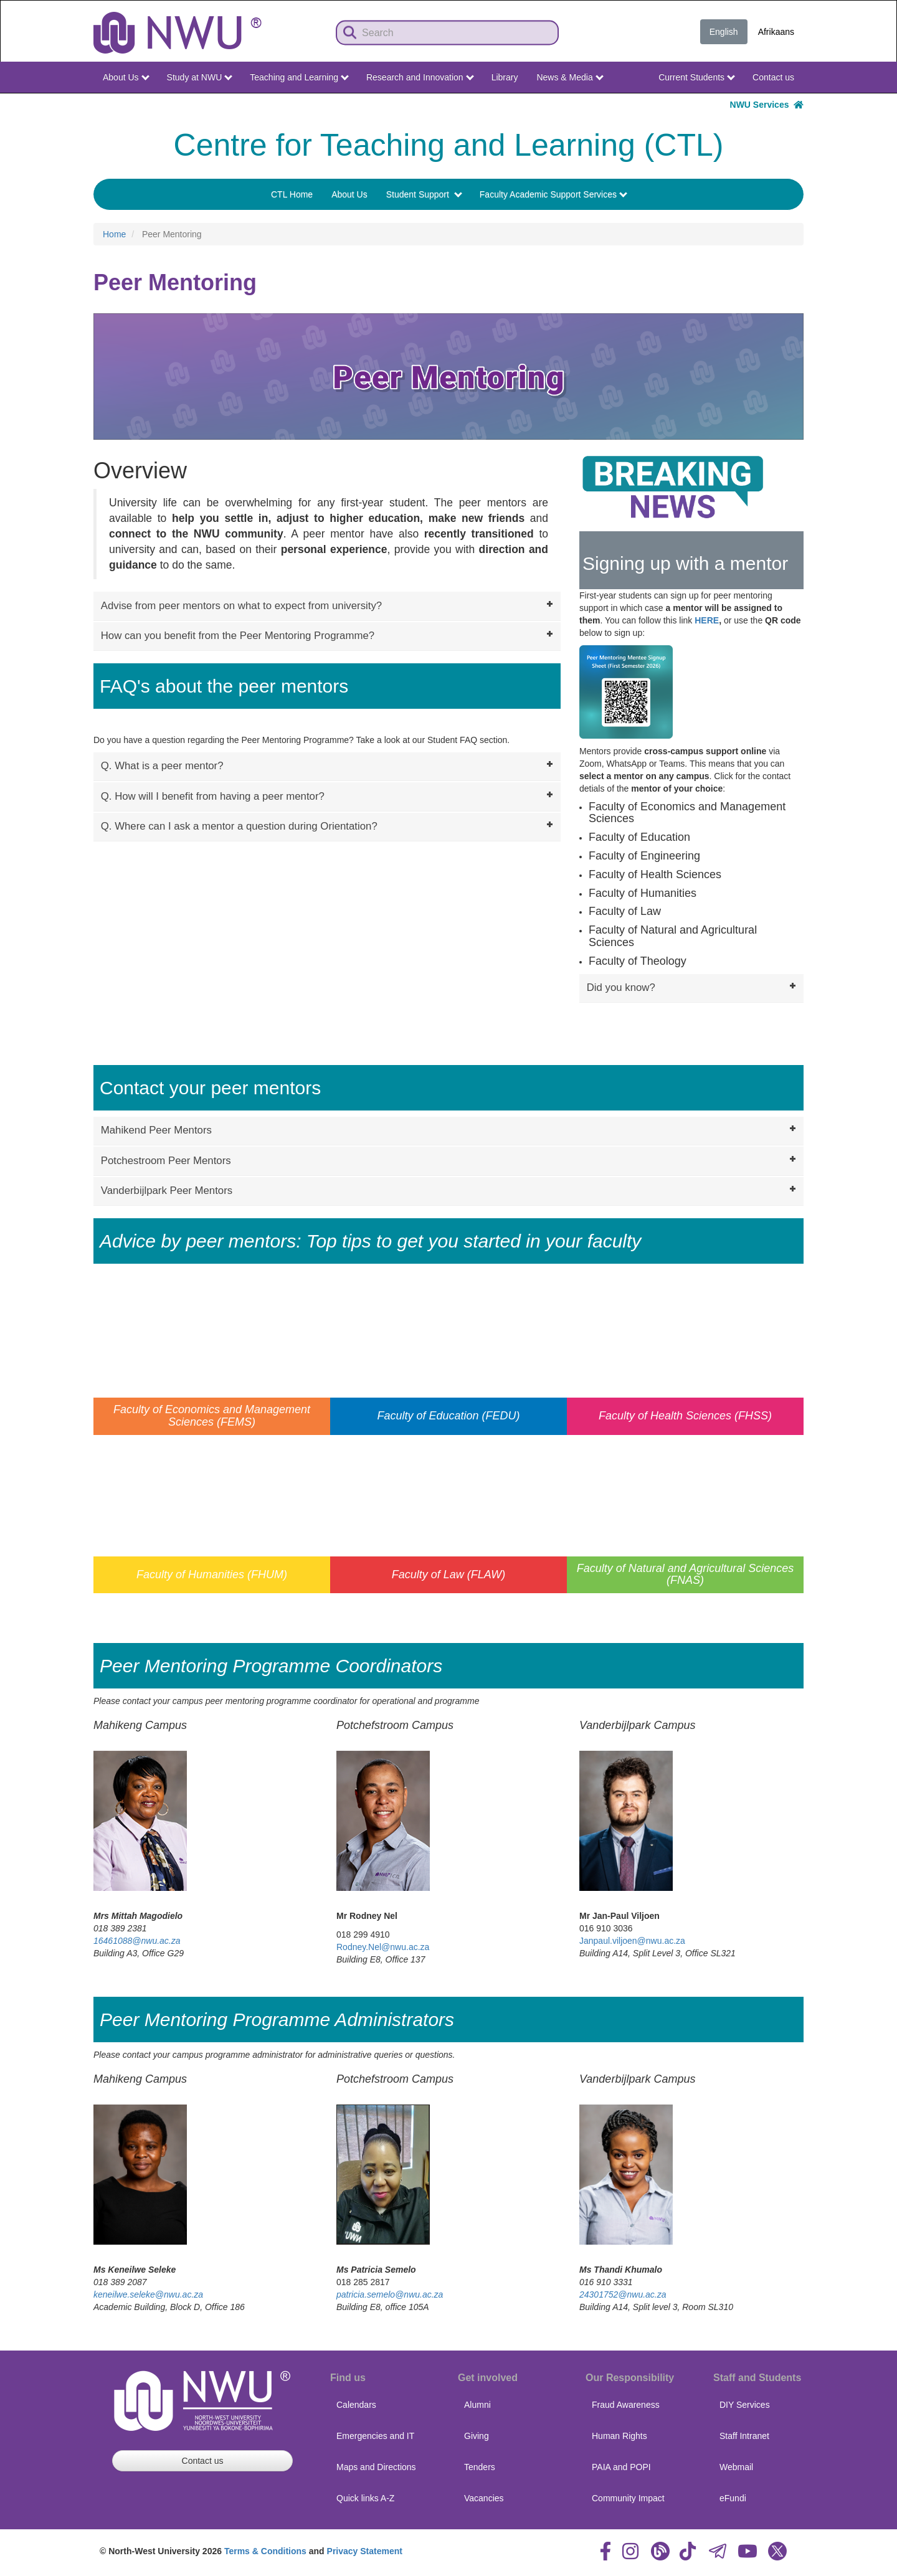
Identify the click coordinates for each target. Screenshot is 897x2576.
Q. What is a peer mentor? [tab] (328, 765)
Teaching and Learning (299, 77)
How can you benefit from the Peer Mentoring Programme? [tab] (328, 635)
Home (114, 234)
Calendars (356, 2405)
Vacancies (484, 2498)
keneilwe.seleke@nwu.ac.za (148, 2294)
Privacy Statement (364, 2551)
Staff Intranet (744, 2436)
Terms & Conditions (265, 2551)
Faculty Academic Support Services (553, 194)
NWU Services (767, 105)
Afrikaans (776, 32)
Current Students (696, 77)
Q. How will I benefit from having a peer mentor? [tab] (328, 795)
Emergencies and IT (375, 2436)
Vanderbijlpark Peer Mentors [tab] (450, 1189)
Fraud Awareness (626, 2405)
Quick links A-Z (365, 2498)
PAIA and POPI (621, 2467)
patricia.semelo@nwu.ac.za (389, 2294)
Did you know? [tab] (693, 986)
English (724, 32)
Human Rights (619, 2436)
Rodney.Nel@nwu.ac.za (382, 1947)
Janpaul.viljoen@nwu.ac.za (632, 1941)
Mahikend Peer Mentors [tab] (450, 1129)
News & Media (569, 77)
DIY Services (744, 2405)
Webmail (736, 2467)
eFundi (732, 2498)
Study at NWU (200, 77)
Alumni (477, 2405)
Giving (476, 2436)
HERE (707, 620)
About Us (126, 77)
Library (504, 77)
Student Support (424, 194)
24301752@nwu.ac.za (623, 2294)
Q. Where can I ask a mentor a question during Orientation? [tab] (328, 825)
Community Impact (628, 2498)
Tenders (479, 2467)
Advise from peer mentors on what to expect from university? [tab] (328, 605)
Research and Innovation (420, 77)
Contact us (773, 77)
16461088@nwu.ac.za (137, 1941)
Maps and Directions (376, 2467)
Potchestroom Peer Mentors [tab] (450, 1160)
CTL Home (292, 194)
